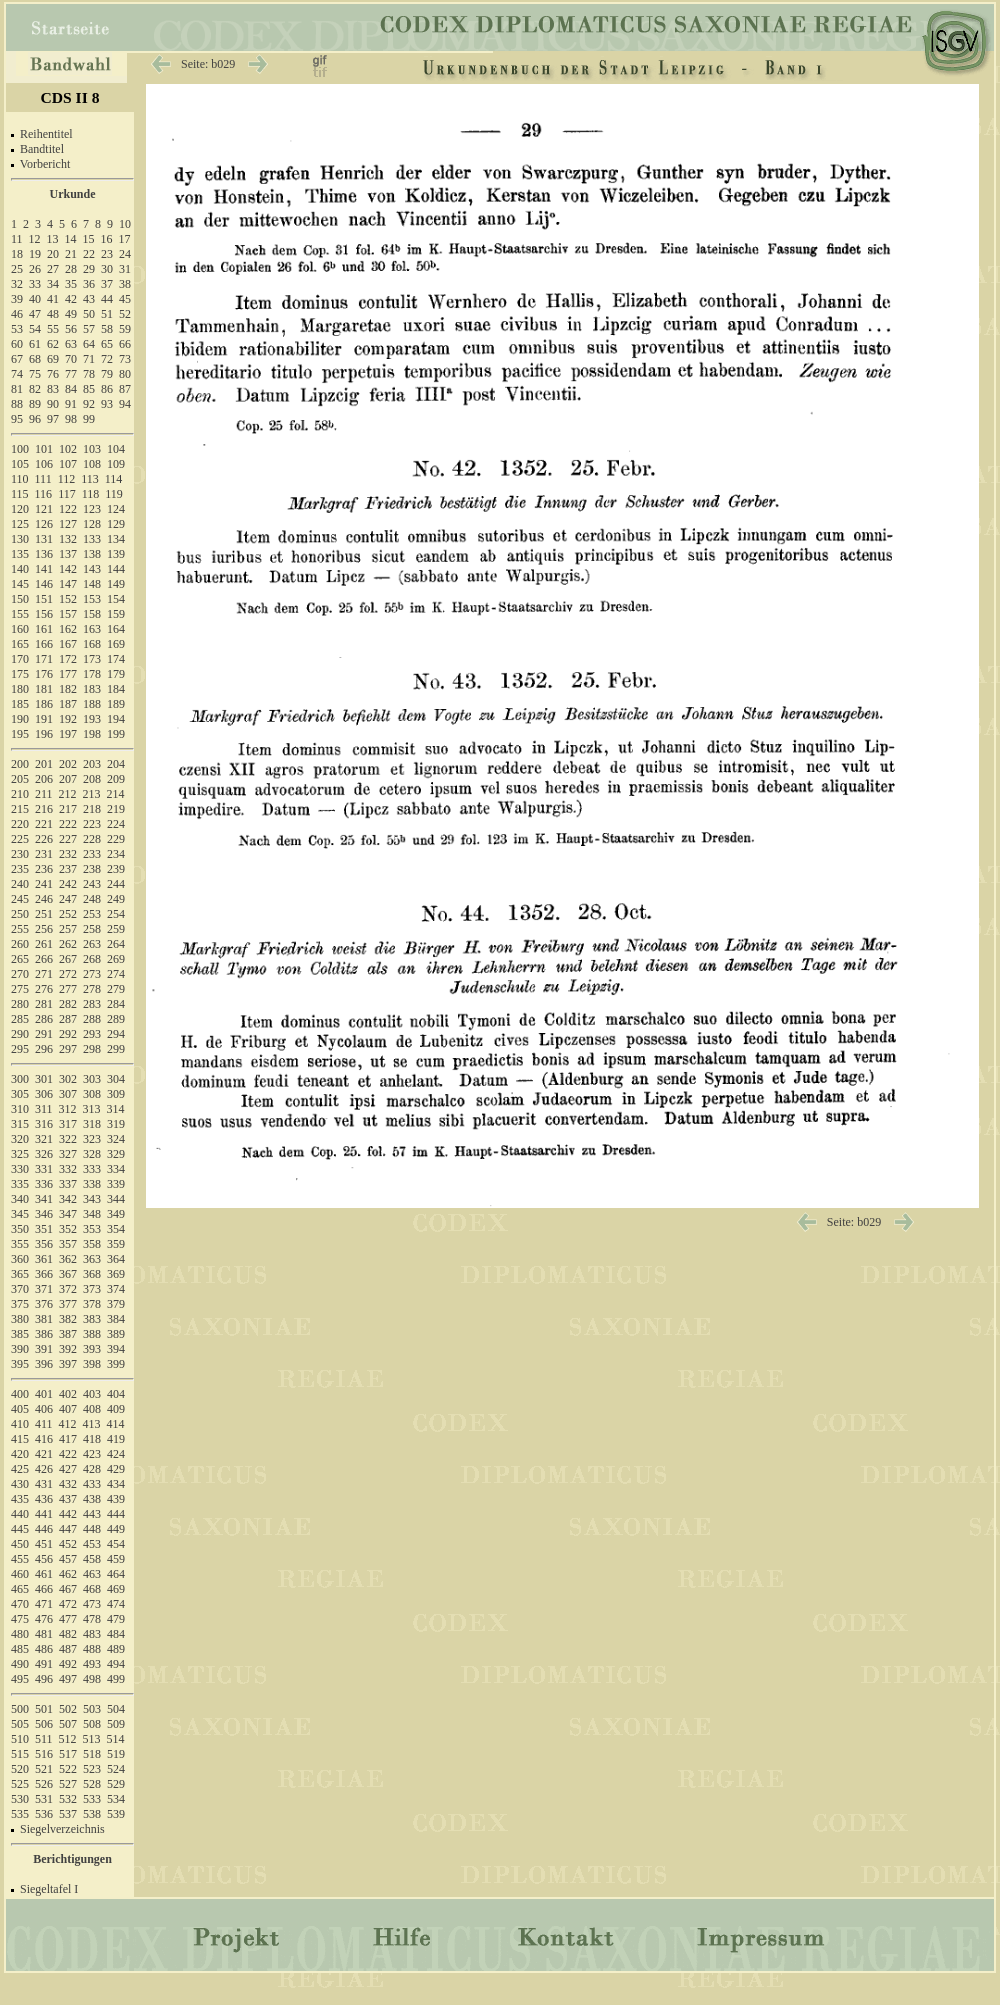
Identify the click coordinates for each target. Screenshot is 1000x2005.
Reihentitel (46, 134)
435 (20, 1499)
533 (92, 1799)
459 (116, 1559)
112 (67, 479)
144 (116, 569)
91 (71, 404)
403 (92, 1394)
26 (35, 269)
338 (92, 1184)
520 (20, 1769)
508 (92, 1724)
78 (89, 374)
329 (116, 1154)
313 (92, 1109)
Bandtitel (42, 149)
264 (116, 944)
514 (116, 1739)
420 (20, 1454)
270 (20, 974)
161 (44, 629)
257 (68, 929)
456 (44, 1559)
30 (107, 269)
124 (116, 509)
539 (116, 1814)
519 (116, 1754)
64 (89, 344)
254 (116, 914)
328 (92, 1154)
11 (17, 239)
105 (20, 464)
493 (92, 1664)
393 (92, 1349)
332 (68, 1169)
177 (68, 674)
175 (20, 674)
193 (92, 719)
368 (92, 1274)
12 (35, 239)
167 (68, 644)
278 (92, 989)
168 (92, 644)
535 (20, 1814)
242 (68, 884)
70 (71, 359)
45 (125, 299)
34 (53, 284)
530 (20, 1799)
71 (89, 359)
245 (20, 899)
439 (116, 1499)
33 (35, 284)
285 (20, 1019)
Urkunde (72, 194)
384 (116, 1319)
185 (20, 704)
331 (44, 1169)
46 (17, 314)
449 (116, 1529)
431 (44, 1484)
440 (20, 1514)
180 (20, 689)
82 (35, 389)
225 (20, 839)
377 (68, 1304)
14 (71, 239)
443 (92, 1514)
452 (68, 1544)
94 (125, 404)
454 (116, 1544)
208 (92, 779)
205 (20, 779)
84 (71, 389)
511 (44, 1739)
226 (44, 839)
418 (92, 1439)
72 (107, 359)
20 (53, 254)
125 (20, 524)
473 (92, 1604)
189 (116, 704)
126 (44, 524)
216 (44, 809)
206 (44, 779)
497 (68, 1679)
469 (116, 1589)
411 (44, 1424)
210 (20, 794)
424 (116, 1454)
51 (107, 314)
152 (68, 599)
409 (116, 1409)
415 (20, 1439)
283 (92, 1004)
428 (92, 1469)
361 (44, 1259)
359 (116, 1244)
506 (44, 1724)
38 (125, 284)
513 (92, 1739)
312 (68, 1109)
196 (44, 734)
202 (68, 764)
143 (92, 569)
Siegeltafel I (49, 1889)
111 (43, 479)
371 (44, 1289)
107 (68, 464)
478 (92, 1619)
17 (125, 239)
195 (20, 734)
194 (116, 719)
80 (125, 374)
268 (92, 959)
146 (44, 584)
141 (44, 569)
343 (92, 1199)
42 (71, 299)
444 (116, 1514)
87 (125, 389)
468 (92, 1589)
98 (71, 419)
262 (68, 944)
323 (92, 1139)
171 (44, 659)
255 (20, 929)
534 (116, 1799)
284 (116, 1004)
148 (92, 584)
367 (68, 1274)
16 (107, 239)
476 (44, 1619)
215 (20, 809)
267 (68, 959)
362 (68, 1259)
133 (92, 539)
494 (116, 1664)
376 (44, 1304)
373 (92, 1289)
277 (68, 989)
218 (92, 809)
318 (92, 1124)
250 (20, 914)
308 (92, 1094)
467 (68, 1589)
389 (116, 1334)
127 (68, 524)
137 (68, 554)
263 (92, 944)
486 (44, 1649)
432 (68, 1484)
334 (116, 1169)
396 (44, 1364)
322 (68, 1139)
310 (20, 1109)
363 (92, 1259)
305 (20, 1094)
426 (44, 1469)
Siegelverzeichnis (62, 1829)
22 (89, 254)
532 (68, 1799)
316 (44, 1124)
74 (17, 374)
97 (53, 419)
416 (44, 1439)
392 (68, 1349)
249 (116, 899)
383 (92, 1319)
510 (20, 1739)
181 (44, 689)
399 (116, 1364)
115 (20, 494)
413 (92, 1424)
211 (44, 794)
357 (68, 1244)
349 (116, 1214)
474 (116, 1604)
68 (35, 359)
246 (44, 899)
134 (116, 539)
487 (68, 1649)
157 (68, 614)
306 (44, 1094)
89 (35, 404)
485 (20, 1649)
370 (20, 1289)
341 (44, 1199)
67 (17, 359)
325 (20, 1154)
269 (116, 959)
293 (92, 1034)
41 (53, 299)
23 (107, 254)
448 (92, 1529)
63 (71, 344)
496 (44, 1679)
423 (92, 1454)
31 (125, 269)
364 (116, 1259)
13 (53, 239)
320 (20, 1139)
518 (92, 1754)
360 (20, 1259)
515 (20, 1754)
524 (116, 1769)
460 (20, 1574)
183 (92, 689)
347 (68, 1214)
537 (68, 1814)
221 (44, 824)
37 (107, 284)
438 (92, 1499)
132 (68, 539)
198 (92, 734)
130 (20, 539)
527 (68, 1784)
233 (92, 854)
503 (92, 1709)
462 (68, 1574)
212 (68, 794)
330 (20, 1169)
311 (44, 1109)
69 (53, 359)
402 (68, 1394)
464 (116, 1574)
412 (68, 1424)
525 (20, 1784)
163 (92, 629)
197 (68, 734)
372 (68, 1289)
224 (116, 824)
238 (92, 869)
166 (44, 644)
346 (44, 1214)
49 (71, 314)
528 (92, 1784)
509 (116, 1724)
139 (116, 554)
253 (92, 914)
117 (67, 494)
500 (20, 1709)
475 (20, 1619)
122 (68, 509)
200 (20, 764)
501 (44, 1709)
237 (68, 869)
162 (68, 629)
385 (20, 1334)
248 (92, 899)
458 (92, 1559)
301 (44, 1079)
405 (20, 1409)
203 (92, 764)
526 (44, 1784)
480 (20, 1634)
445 (20, 1529)
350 (20, 1229)
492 (68, 1664)
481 (44, 1634)
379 (116, 1304)
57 (89, 329)
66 (125, 344)
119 (114, 494)
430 (20, 1484)
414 (116, 1424)
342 (68, 1199)
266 (44, 959)
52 (125, 314)
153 (92, 599)
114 (114, 479)
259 (116, 929)
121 (44, 509)
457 (68, 1559)
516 (44, 1754)
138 (92, 554)
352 (68, 1229)
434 (116, 1484)
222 (68, 824)
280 (20, 1004)
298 (92, 1049)
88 (17, 404)
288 (92, 1019)
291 (44, 1034)
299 (116, 1049)
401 (44, 1394)
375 (20, 1304)
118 (91, 494)
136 (44, 554)
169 (116, 644)
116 (44, 494)
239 (116, 869)
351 (44, 1229)
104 (116, 449)
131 (44, 539)
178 (92, 674)
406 (44, 1409)
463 (92, 1574)
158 (92, 614)
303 (92, 1079)
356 (44, 1244)
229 (116, 839)
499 (116, 1679)
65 (107, 344)
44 (107, 299)
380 (20, 1319)
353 (92, 1229)
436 (44, 1499)
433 (92, 1484)
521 (44, 1769)
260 (20, 944)
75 (35, 374)
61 (35, 344)
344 (116, 1199)
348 (92, 1214)
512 (68, 1739)
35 (71, 284)
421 (44, 1454)
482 (68, 1634)
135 (20, 554)
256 (44, 929)
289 (116, 1019)
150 (20, 599)
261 (44, 944)
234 (116, 854)
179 (116, 674)
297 (68, 1049)
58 (107, 329)
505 (20, 1724)
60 (17, 344)
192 (68, 719)
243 (92, 884)
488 (92, 1649)
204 (116, 764)
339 (116, 1184)
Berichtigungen (72, 1859)
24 (125, 254)
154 (116, 599)
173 (92, 659)
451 (44, 1544)
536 (44, 1814)
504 (116, 1709)
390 (20, 1349)
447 (68, 1529)
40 (35, 299)
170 (20, 659)
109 (116, 464)
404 (116, 1394)
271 (44, 974)
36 (89, 284)
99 (89, 419)
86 (107, 389)
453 (92, 1544)
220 (20, 824)
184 (116, 689)
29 (89, 269)
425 (20, 1469)
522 (68, 1769)
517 (68, 1754)
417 (68, 1439)
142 (68, 569)
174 (116, 659)
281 (44, 1004)
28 (71, 269)
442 (68, 1514)
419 (116, 1439)
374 (116, 1289)
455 (20, 1559)
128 (92, 524)
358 (92, 1244)
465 (20, 1589)
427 (68, 1469)
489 (116, 1649)
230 (20, 854)
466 (44, 1589)
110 (20, 479)
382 (68, 1319)
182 (68, 689)
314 (116, 1109)
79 (107, 374)
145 (20, 584)
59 (125, 329)
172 (68, 659)
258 (92, 929)
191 (44, 719)
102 (68, 449)
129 (116, 524)
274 (116, 974)
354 (116, 1229)
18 (17, 254)
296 (44, 1049)
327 (68, 1154)
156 (44, 614)
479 (116, 1619)
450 (20, 1544)
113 (90, 479)
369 (116, 1274)
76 (53, 374)
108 (92, 464)
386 (44, 1334)
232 (68, 854)
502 (68, 1709)
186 (44, 704)
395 (20, 1364)
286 (44, 1019)
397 (68, 1364)
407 (68, 1409)
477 (68, 1619)
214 (116, 794)
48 (53, 314)
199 (116, 734)
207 (68, 779)
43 (89, 299)
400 (20, 1394)
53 (17, 329)
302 (68, 1079)
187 (68, 704)
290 (20, 1034)
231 (44, 854)
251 (44, 914)
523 (92, 1769)
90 (53, 404)
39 (17, 299)
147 (68, 584)
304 (116, 1079)
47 (35, 314)
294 (116, 1034)
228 (92, 839)
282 (68, 1004)
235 (20, 869)
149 (116, 584)
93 (107, 404)
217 (68, 809)
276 (44, 989)
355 (20, 1244)
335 (20, 1184)
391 (44, 1349)
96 (35, 419)
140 (20, 569)
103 (92, 449)
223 (92, 824)
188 (92, 704)
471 (44, 1604)
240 (20, 884)
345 (20, 1214)
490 (20, 1664)
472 (68, 1604)
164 (116, 629)
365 (20, 1274)
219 (116, 809)
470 (20, 1604)
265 (20, 959)
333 (92, 1169)
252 (68, 914)
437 (68, 1499)
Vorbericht (45, 164)
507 (68, 1724)
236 (44, 869)
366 (44, 1274)
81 (17, 389)
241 (44, 884)
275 (20, 989)
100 (20, 449)
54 (35, 329)
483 (92, 1634)
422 (68, 1454)
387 (68, 1334)
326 (44, 1154)
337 (68, 1184)
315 (20, 1124)
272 (68, 974)
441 (44, 1514)
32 (17, 284)
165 (20, 644)
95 (17, 419)
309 (116, 1094)
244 (116, 884)
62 (53, 344)
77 (71, 374)
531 (44, 1799)
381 (44, 1319)
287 (68, 1019)
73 (125, 359)
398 (92, 1364)
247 (68, 899)
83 (53, 389)
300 (20, 1079)
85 (89, 389)
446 (44, 1529)
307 (68, 1094)
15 (89, 239)
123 (92, 509)
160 (20, 629)
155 (20, 614)
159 (116, 614)
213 (92, 794)
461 (44, 1574)
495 (20, 1679)
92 (89, 404)
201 (44, 764)
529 (116, 1784)
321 (44, 1139)
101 (44, 449)
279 (116, 989)
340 (20, 1199)
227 (68, 839)
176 (44, 674)
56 (71, 329)
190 (20, 719)
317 (68, 1124)
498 (92, 1679)
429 (116, 1469)
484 (116, 1634)
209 (116, 779)
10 (125, 224)
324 (116, 1139)
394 (116, 1349)
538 (92, 1814)
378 (92, 1304)
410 (20, 1424)
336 (44, 1184)
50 (89, 314)
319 (116, 1124)
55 (53, 329)
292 (68, 1034)
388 (92, 1334)
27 (53, 269)
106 (44, 464)
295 (20, 1049)
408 (92, 1409)
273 (92, 974)
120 (20, 509)
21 (71, 254)
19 (35, 254)
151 (44, 599)
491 (44, 1664)
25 (17, 269)
